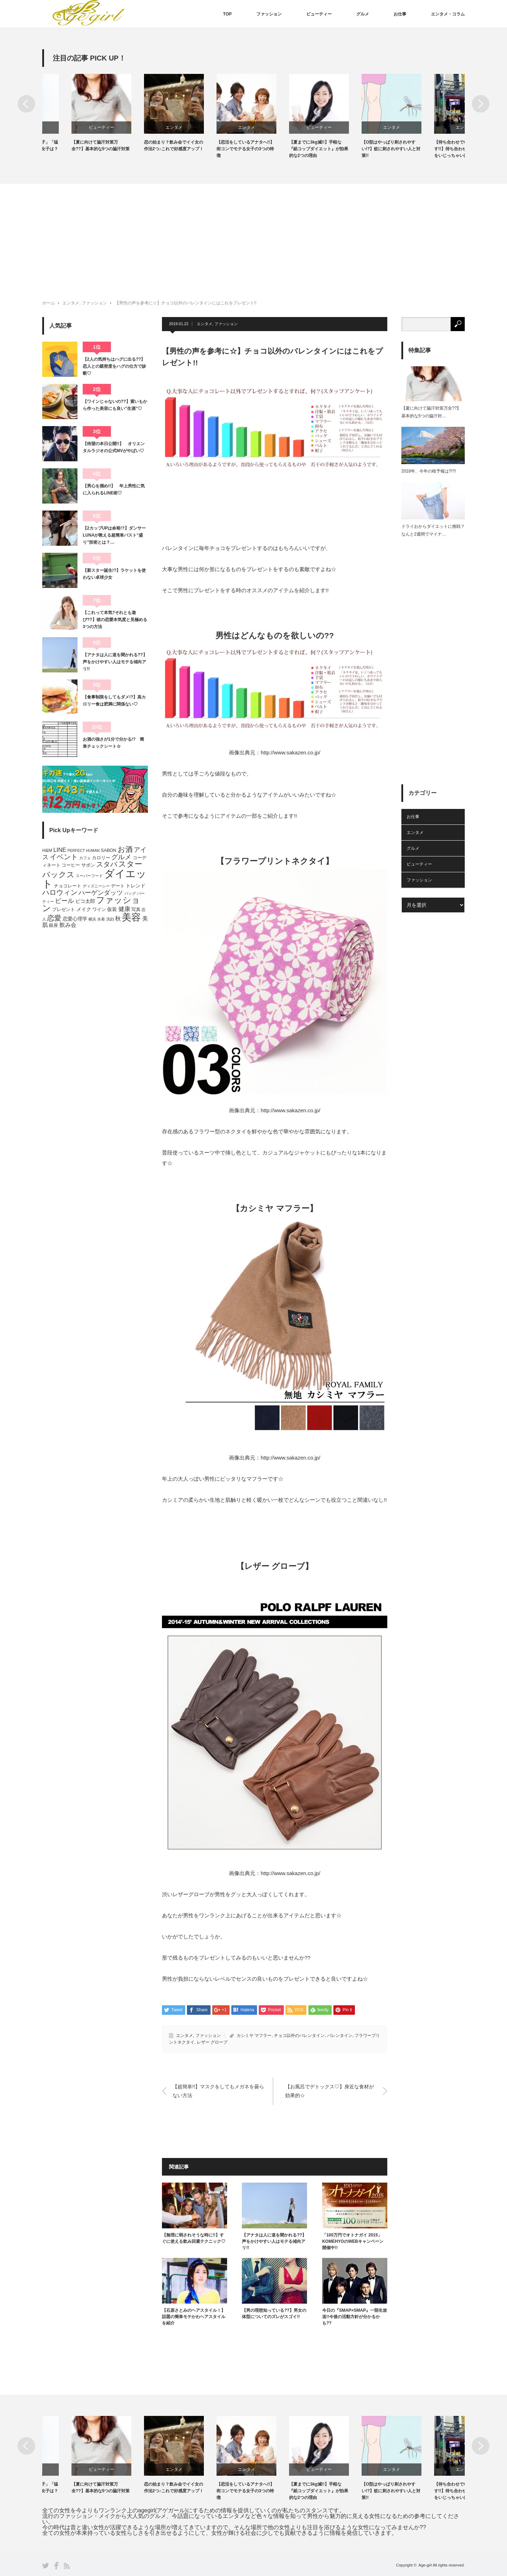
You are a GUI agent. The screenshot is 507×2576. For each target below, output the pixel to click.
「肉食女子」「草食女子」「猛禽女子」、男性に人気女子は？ (71, 145)
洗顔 (110, 919)
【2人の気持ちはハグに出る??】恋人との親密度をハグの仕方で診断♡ (114, 366)
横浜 (92, 919)
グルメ (362, 14)
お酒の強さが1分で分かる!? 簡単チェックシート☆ (113, 743)
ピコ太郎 (85, 901)
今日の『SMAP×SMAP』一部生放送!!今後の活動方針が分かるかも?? (354, 2316)
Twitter (45, 2565)
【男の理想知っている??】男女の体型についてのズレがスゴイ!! (274, 2313)
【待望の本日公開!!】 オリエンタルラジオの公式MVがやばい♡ (114, 447)
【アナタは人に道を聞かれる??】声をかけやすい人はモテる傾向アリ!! (274, 2241)
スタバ (106, 864)
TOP (227, 14)
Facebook (56, 2565)
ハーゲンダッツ (101, 892)
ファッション (269, 14)
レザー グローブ (212, 2042)
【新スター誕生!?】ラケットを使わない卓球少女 (114, 574)
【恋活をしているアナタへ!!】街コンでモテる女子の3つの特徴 (289, 149)
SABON (108, 850)
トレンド (135, 885)
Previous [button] (26, 104)
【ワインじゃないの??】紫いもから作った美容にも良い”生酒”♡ (115, 405)
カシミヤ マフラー (254, 2035)
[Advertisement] (253, 236)
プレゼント (63, 909)
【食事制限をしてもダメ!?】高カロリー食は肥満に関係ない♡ (114, 701)
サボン (88, 865)
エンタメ (217, 127)
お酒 (125, 849)
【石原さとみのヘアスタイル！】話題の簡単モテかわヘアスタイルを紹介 (193, 2316)
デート (118, 886)
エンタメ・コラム (448, 14)
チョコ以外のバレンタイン (299, 2035)
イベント (64, 857)
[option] (78, 113)
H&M (47, 850)
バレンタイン (339, 2035)
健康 (124, 908)
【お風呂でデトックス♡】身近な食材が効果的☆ (329, 2090)
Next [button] (480, 104)
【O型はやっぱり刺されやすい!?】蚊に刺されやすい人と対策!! (434, 149)
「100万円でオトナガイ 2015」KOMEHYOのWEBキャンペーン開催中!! (352, 2241)
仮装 (112, 909)
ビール (64, 900)
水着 (101, 919)
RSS (67, 2566)
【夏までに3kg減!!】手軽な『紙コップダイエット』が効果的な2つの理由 (362, 149)
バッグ (130, 893)
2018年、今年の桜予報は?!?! (428, 471)
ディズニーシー (96, 886)
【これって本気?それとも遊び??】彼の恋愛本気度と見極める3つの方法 (115, 619)
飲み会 (68, 925)
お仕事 (400, 14)
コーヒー (71, 865)
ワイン (99, 909)
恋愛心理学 (75, 919)
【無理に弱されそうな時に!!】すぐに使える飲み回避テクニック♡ (193, 2238)
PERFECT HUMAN (83, 850)
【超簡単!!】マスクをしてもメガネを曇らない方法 (218, 2090)
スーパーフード (89, 876)
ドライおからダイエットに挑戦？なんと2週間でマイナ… (433, 530)
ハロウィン (59, 892)
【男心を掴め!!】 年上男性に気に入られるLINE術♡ (114, 489)
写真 (135, 909)
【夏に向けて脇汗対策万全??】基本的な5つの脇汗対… (431, 412)
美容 (131, 917)
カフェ (85, 858)
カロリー (101, 857)
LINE (59, 850)
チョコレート (67, 886)
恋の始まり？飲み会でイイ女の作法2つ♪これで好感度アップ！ (217, 145)
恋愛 (54, 918)
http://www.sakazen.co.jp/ (290, 752)
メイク (83, 909)
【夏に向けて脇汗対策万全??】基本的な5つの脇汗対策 (144, 145)
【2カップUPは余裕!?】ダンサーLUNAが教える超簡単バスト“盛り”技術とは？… (114, 535)
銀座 (53, 925)
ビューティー (319, 14)
